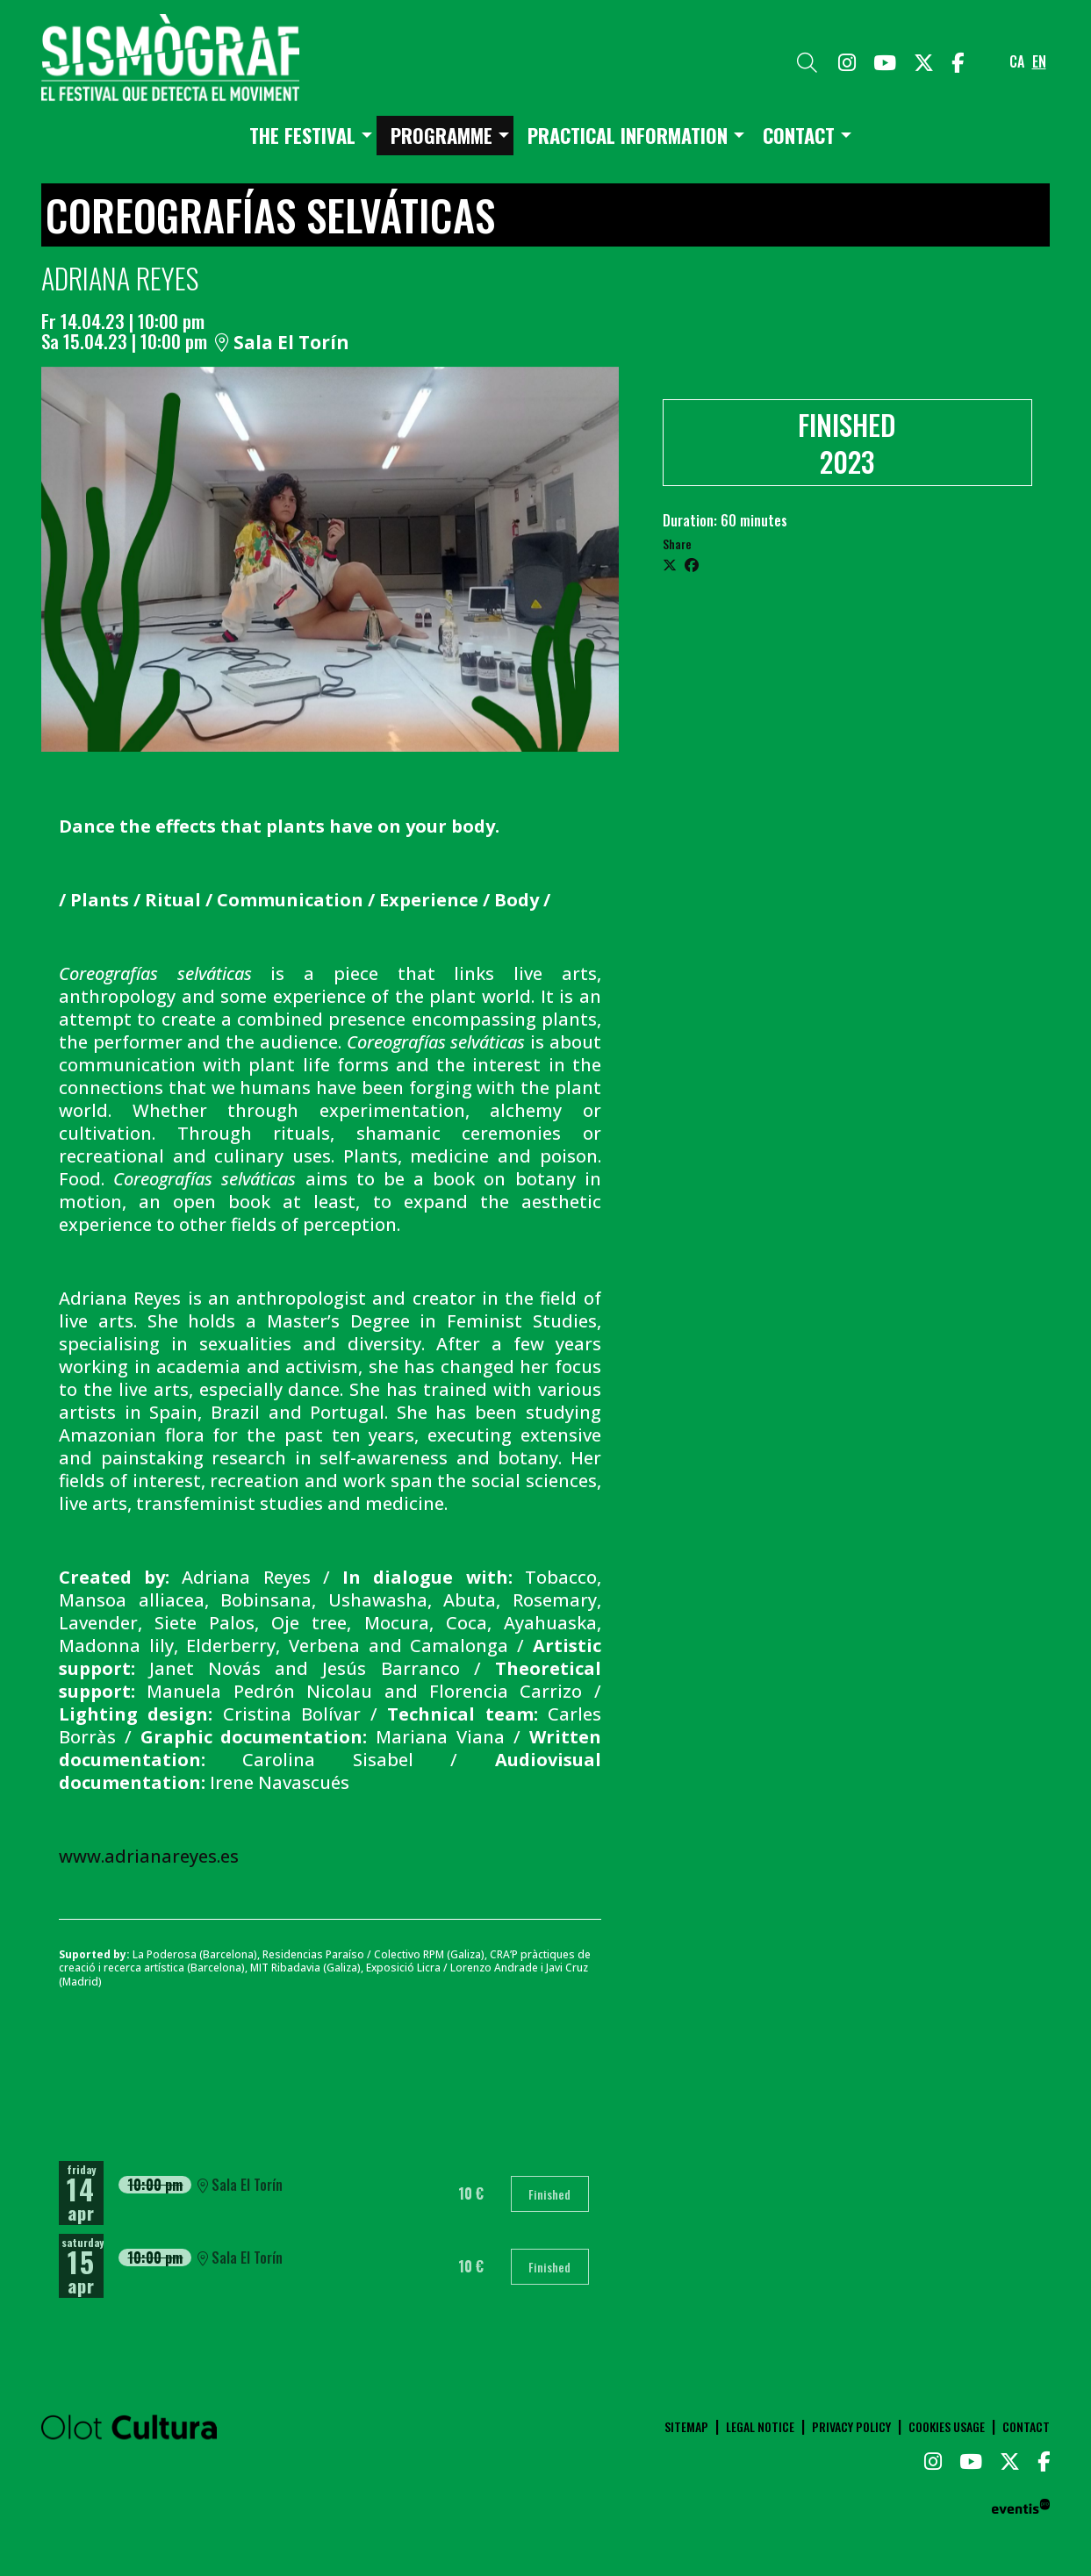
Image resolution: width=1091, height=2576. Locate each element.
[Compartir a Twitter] (670, 564)
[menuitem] (847, 61)
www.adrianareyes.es (149, 1856)
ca (1016, 61)
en (1039, 61)
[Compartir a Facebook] (692, 564)
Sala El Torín (282, 343)
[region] (330, 559)
